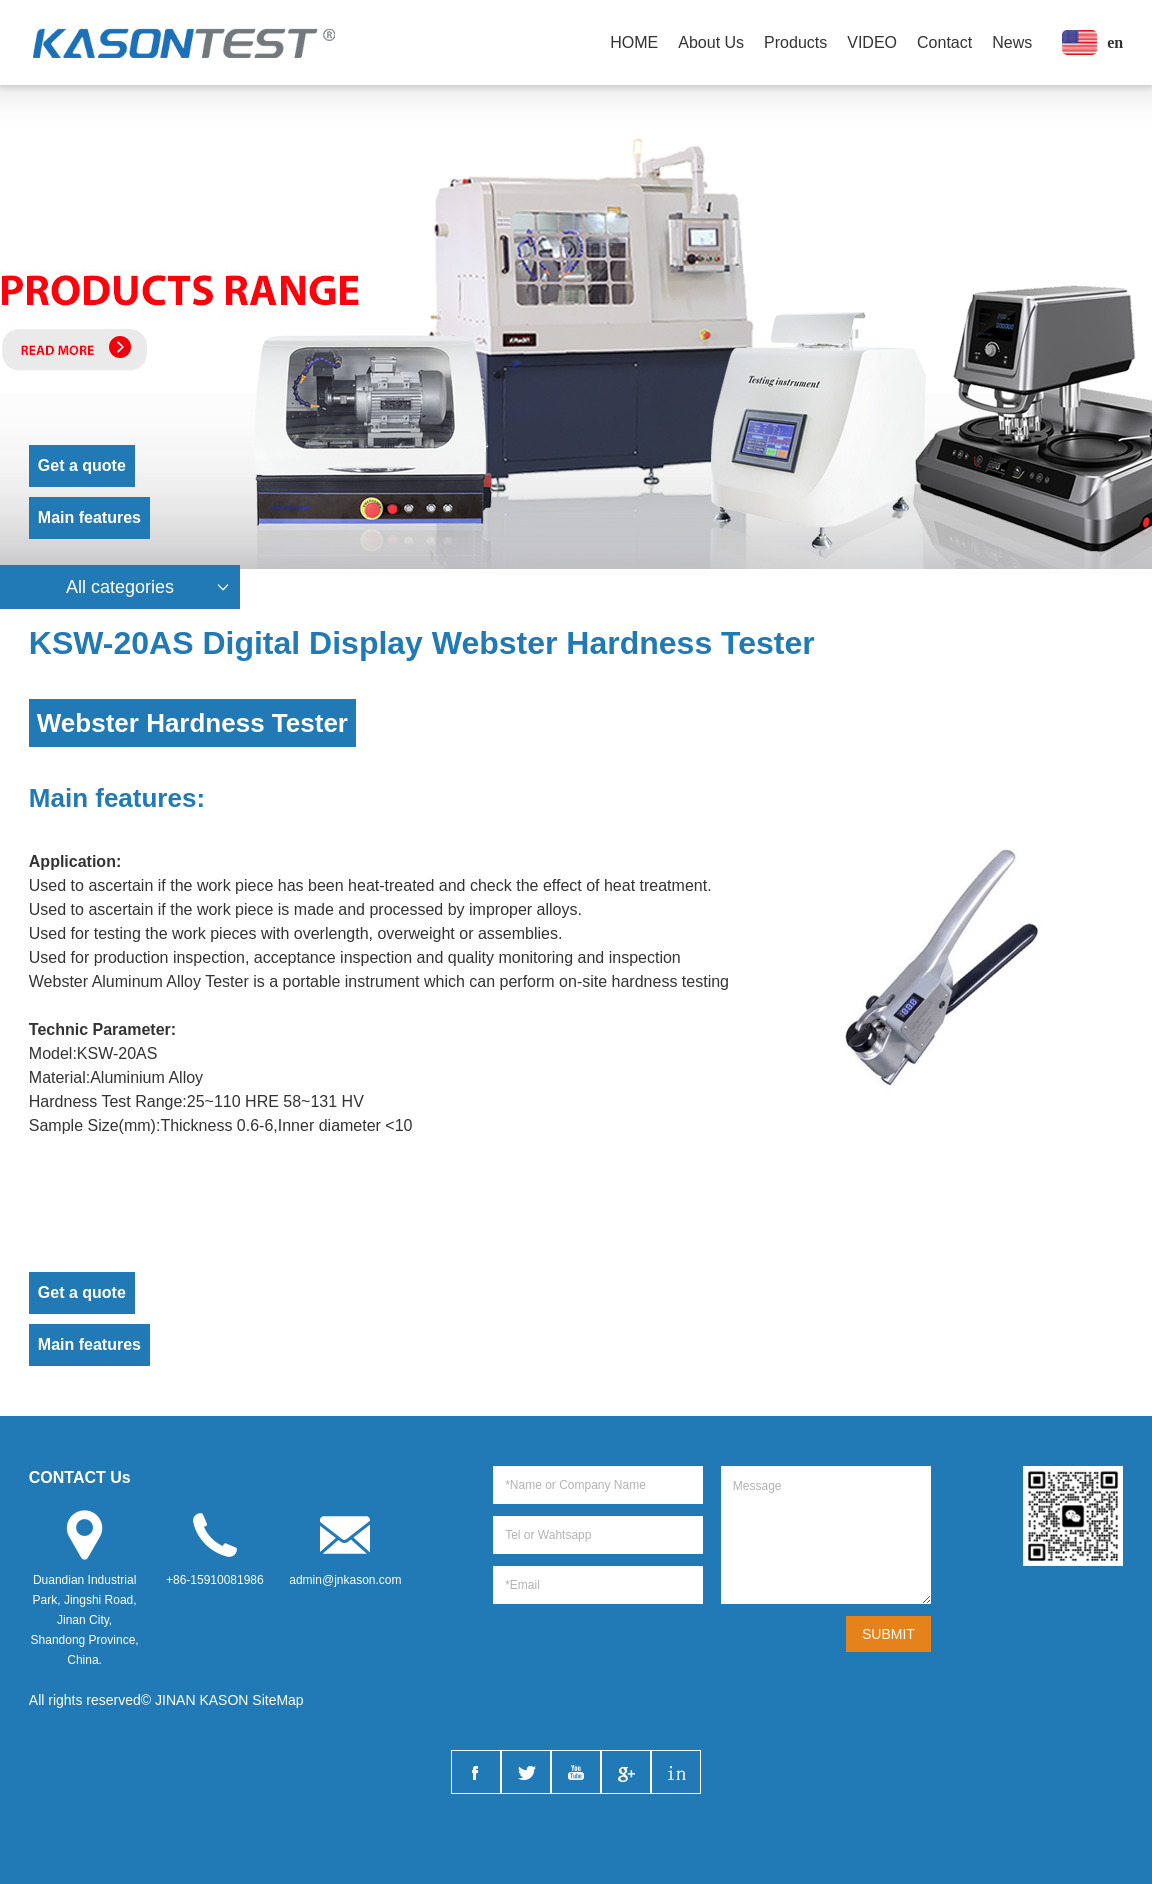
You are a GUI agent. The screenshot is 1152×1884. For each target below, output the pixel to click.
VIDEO (872, 42)
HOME (634, 42)
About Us (711, 42)
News (1012, 42)
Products (795, 42)
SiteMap (277, 1700)
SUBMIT (888, 1634)
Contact (944, 42)
